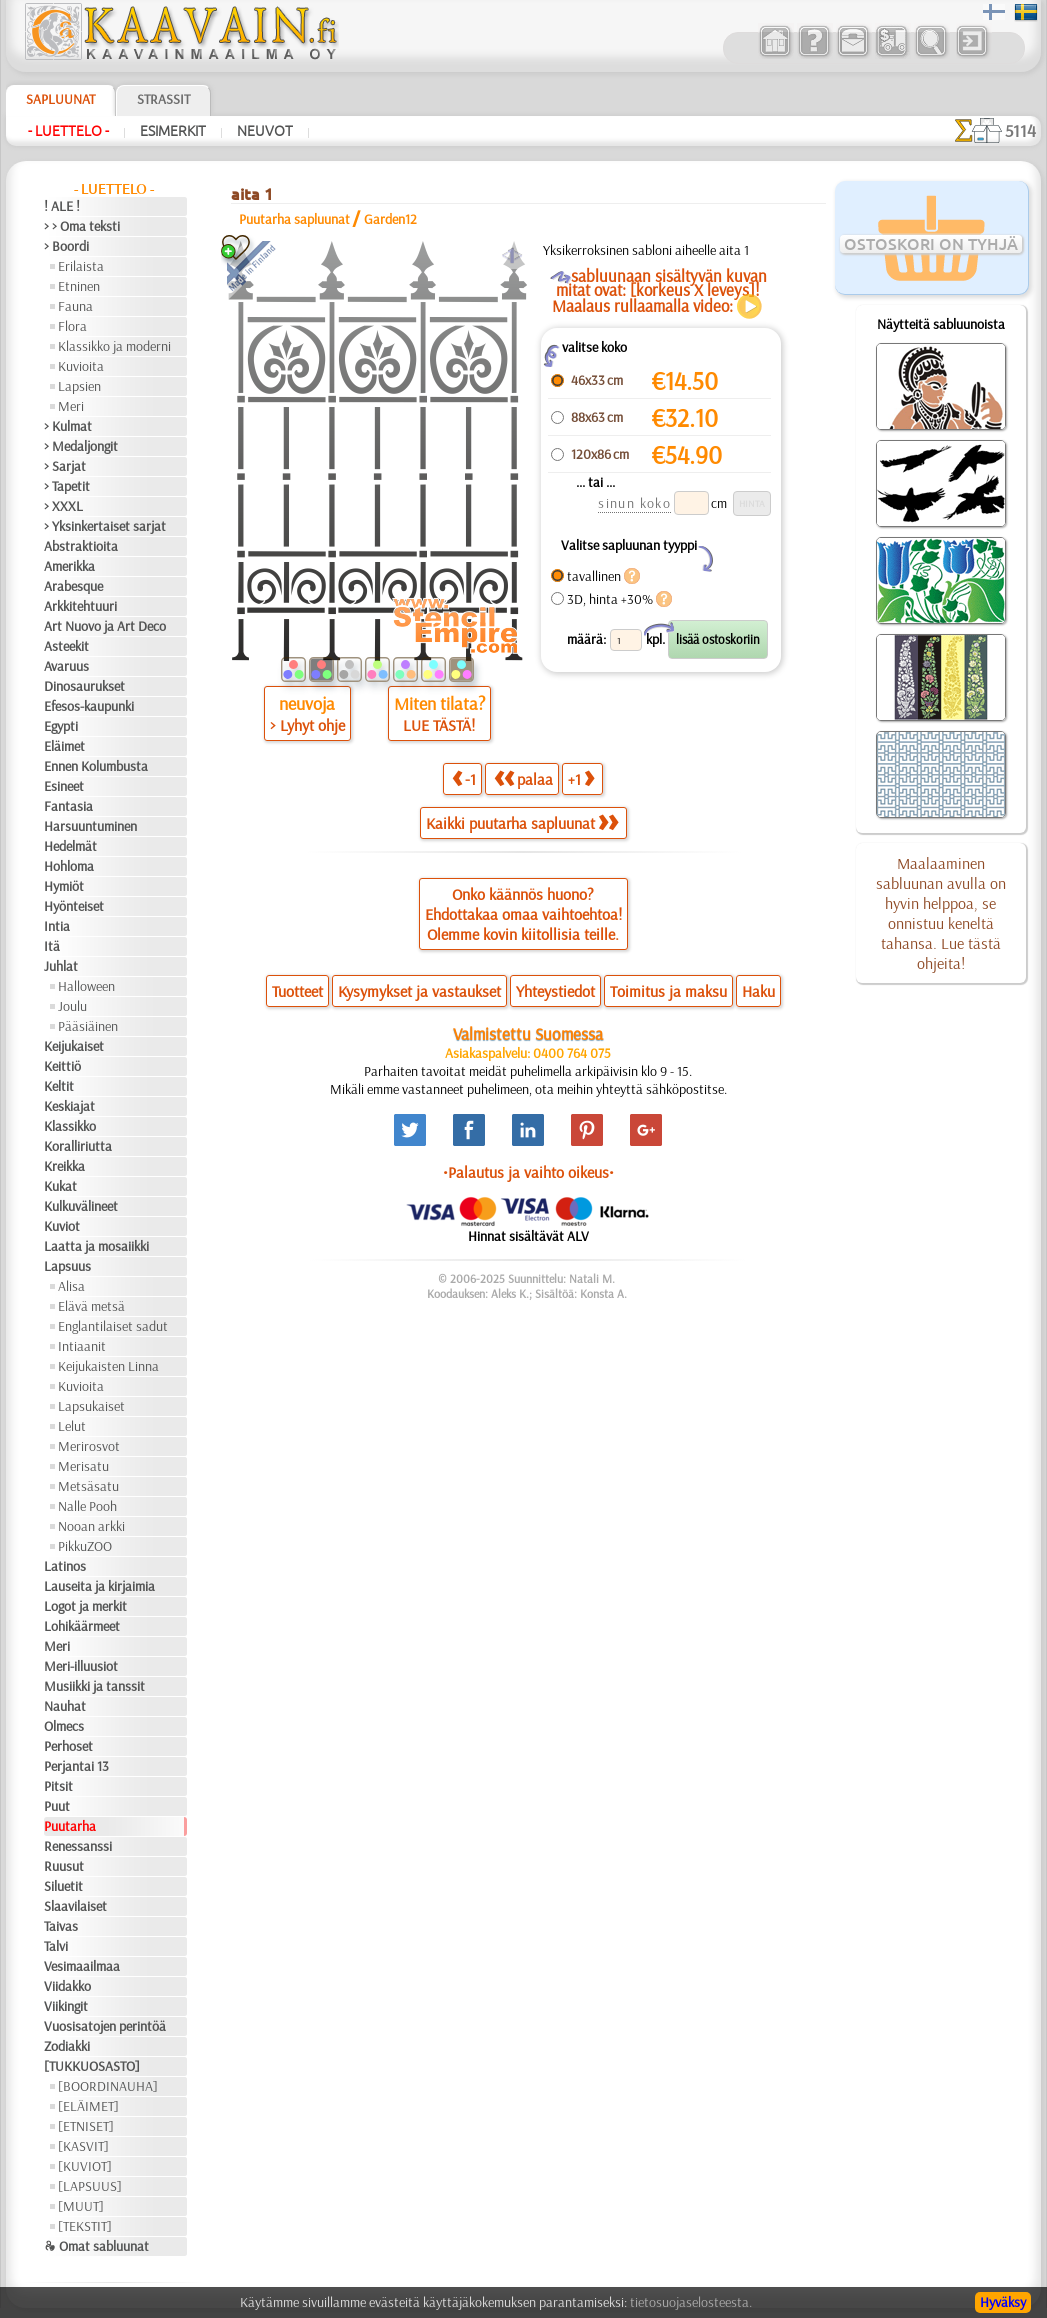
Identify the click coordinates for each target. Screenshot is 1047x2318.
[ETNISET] (86, 2126)
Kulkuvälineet (81, 1206)
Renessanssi (78, 1846)
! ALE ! (62, 206)
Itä (52, 946)
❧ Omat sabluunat (96, 2246)
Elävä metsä (91, 1306)
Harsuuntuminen (90, 826)
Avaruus (66, 666)
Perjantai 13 (76, 1766)
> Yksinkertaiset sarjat (105, 526)
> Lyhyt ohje (307, 725)
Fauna (75, 306)
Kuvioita (81, 366)
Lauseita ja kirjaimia (99, 1586)
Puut (57, 1806)
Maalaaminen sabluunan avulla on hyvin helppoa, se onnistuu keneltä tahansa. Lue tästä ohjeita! (941, 913)
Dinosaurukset (84, 686)
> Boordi (66, 246)
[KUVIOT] (85, 2166)
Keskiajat (69, 1106)
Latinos (65, 1566)
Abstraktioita (81, 546)
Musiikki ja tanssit (94, 1686)
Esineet (64, 786)
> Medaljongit (81, 446)
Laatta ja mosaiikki (96, 1246)
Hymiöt (64, 886)
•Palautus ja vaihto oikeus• (528, 1172)
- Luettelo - (68, 131)
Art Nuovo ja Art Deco (105, 626)
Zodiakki (67, 2046)
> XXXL (63, 506)
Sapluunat (60, 99)
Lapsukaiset (91, 1406)
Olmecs (64, 1726)
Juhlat (61, 966)
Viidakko (67, 1986)
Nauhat (65, 1706)
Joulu (72, 1006)
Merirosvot (89, 1446)
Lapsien (79, 386)
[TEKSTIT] (85, 2226)
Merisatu (83, 1466)
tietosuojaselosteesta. (691, 2302)
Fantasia (68, 806)
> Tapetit (67, 486)
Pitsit (58, 1786)
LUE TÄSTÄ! (439, 725)
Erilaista (81, 266)
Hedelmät (70, 846)
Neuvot (265, 131)
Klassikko (70, 1126)
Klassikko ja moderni (114, 346)
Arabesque (73, 586)
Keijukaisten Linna (108, 1366)
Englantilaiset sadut (113, 1326)
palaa (523, 778)
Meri (71, 406)
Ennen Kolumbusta (96, 766)
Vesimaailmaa (82, 1966)
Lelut (72, 1426)
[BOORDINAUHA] (108, 2086)
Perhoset (68, 1746)
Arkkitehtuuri (80, 606)
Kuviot (62, 1226)
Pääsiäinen (88, 1026)
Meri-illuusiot (81, 1666)
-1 (464, 778)
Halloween (86, 986)
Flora (72, 326)
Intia (57, 926)
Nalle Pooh (87, 1506)
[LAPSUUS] (90, 2186)
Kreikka (64, 1166)
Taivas (61, 1926)
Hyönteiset (74, 906)
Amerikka (69, 566)
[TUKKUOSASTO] (92, 2066)
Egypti (61, 726)
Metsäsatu (88, 1486)
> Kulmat (68, 426)
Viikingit (66, 2006)
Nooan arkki (91, 1526)
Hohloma (69, 866)
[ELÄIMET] (88, 2106)
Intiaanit (82, 1346)
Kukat (60, 1186)
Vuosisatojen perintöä (105, 2026)
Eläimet (64, 746)
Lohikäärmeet (82, 1626)
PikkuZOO (85, 1546)
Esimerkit (173, 131)
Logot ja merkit (85, 1606)
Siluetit (63, 1886)
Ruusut (64, 1866)
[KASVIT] (83, 2146)
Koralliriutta (78, 1146)
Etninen (79, 286)
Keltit (59, 1086)
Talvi (56, 1946)
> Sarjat (65, 466)
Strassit (163, 99)
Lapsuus (67, 1266)
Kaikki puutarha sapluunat (522, 823)
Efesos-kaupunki (89, 706)
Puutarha (70, 1826)
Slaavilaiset (75, 1906)
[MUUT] (81, 2206)
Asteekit (66, 646)
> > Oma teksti (82, 226)
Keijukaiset (74, 1046)
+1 (581, 778)
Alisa (71, 1286)
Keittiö (62, 1066)
